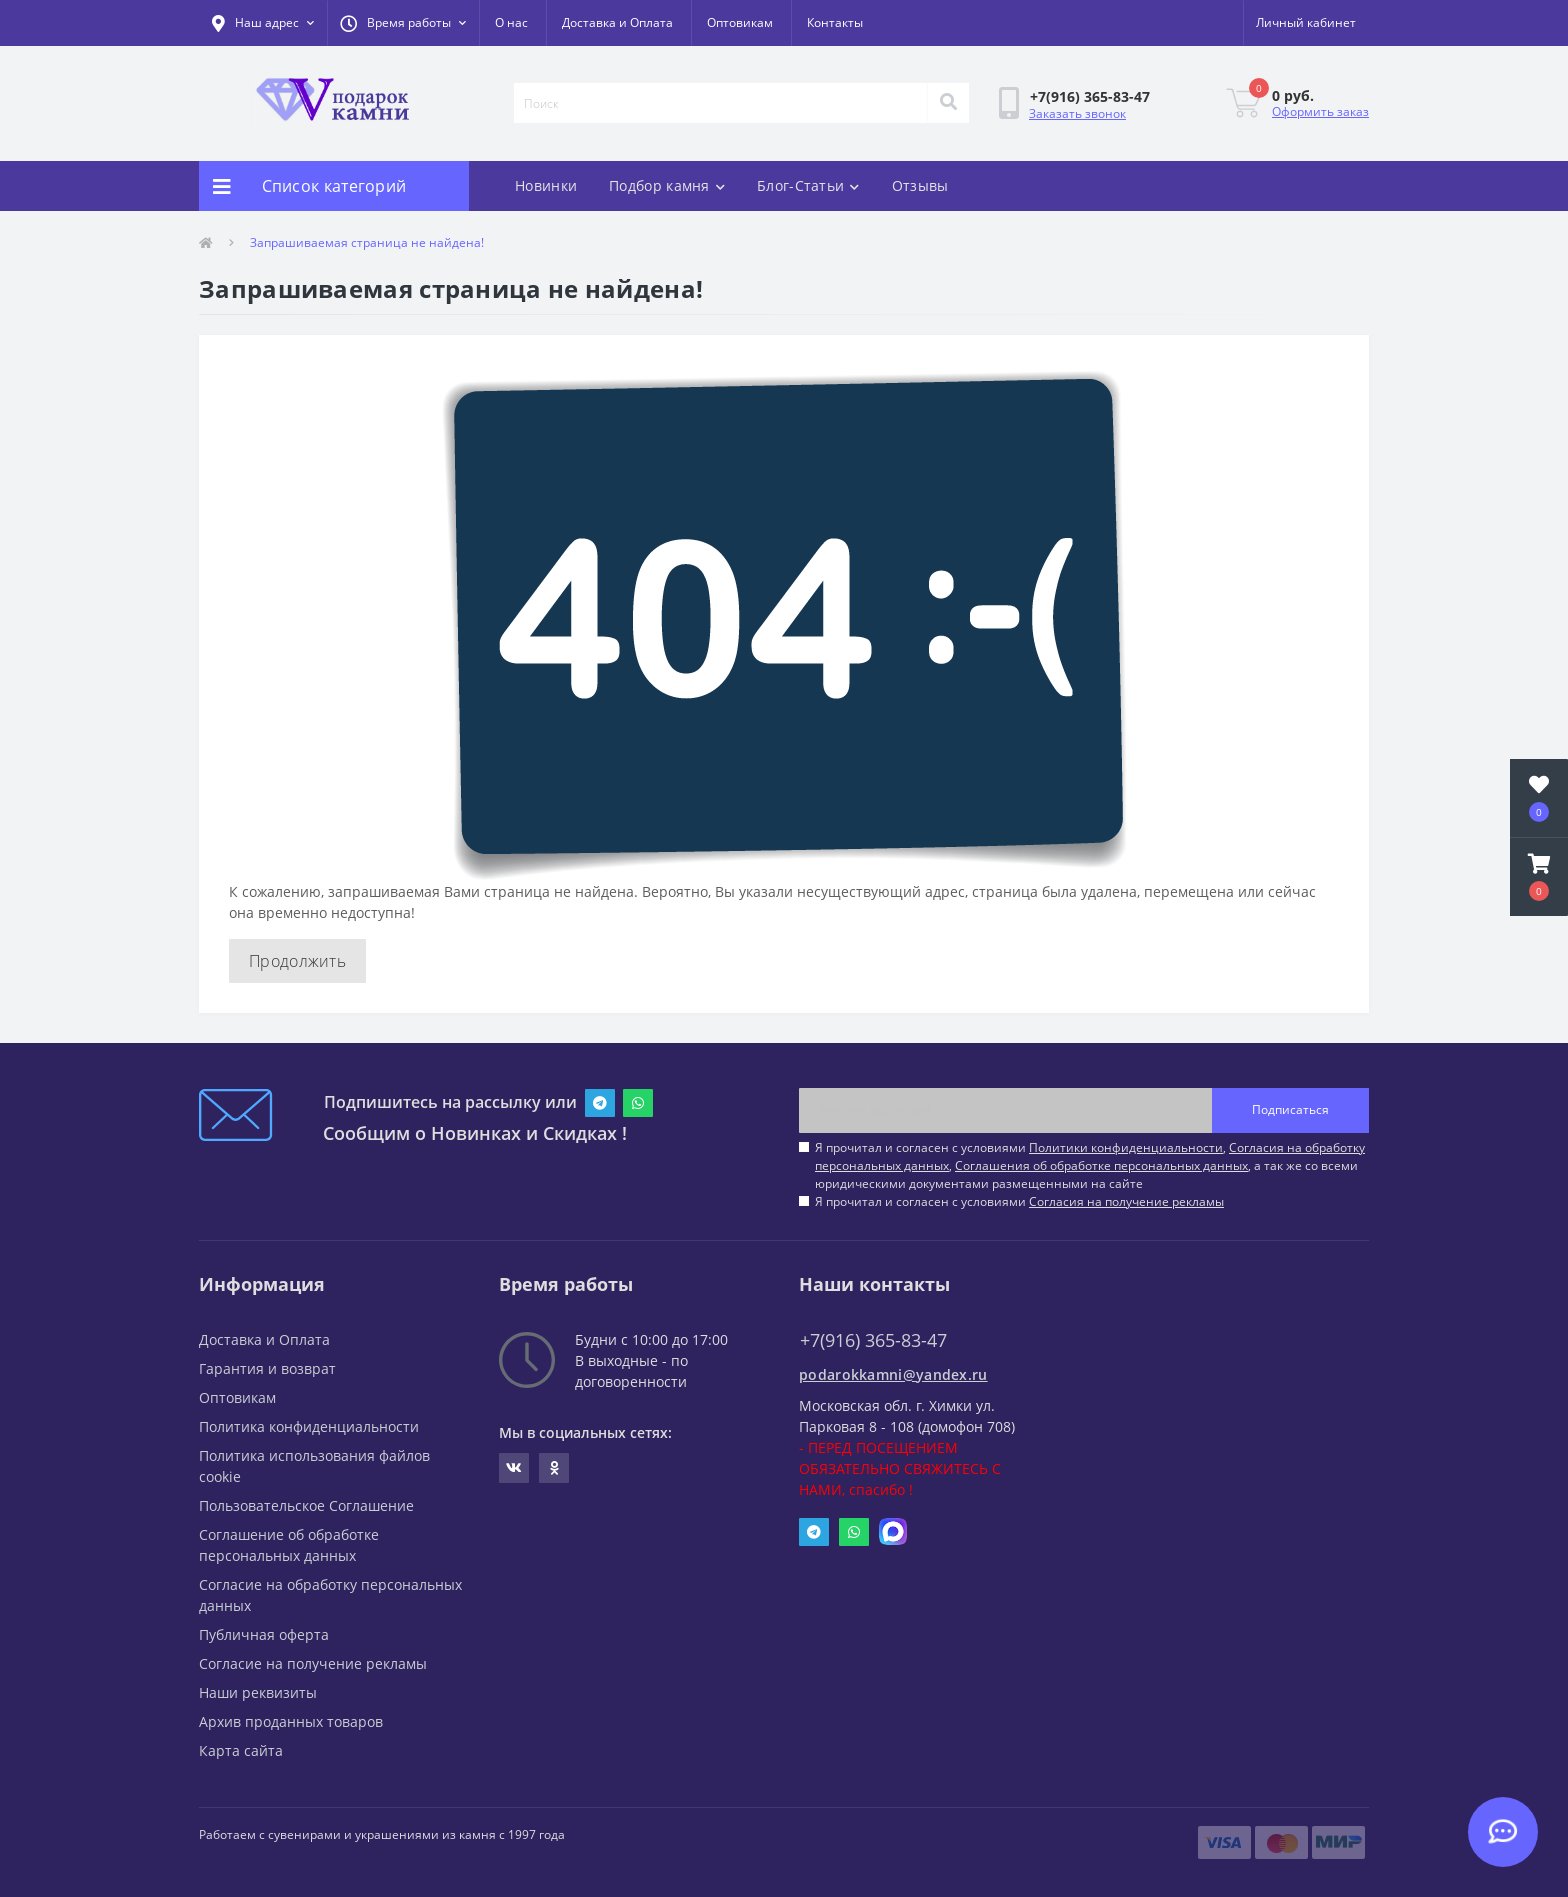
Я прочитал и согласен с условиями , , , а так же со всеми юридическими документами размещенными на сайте (1090, 1165)
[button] (403, 23)
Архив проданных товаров (291, 1721)
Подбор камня (667, 185)
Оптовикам (740, 22)
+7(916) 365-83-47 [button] (873, 1340)
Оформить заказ (1320, 111)
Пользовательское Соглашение (306, 1505)
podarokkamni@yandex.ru (893, 1374)
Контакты (835, 22)
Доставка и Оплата (617, 22)
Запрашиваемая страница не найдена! (367, 242)
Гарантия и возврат (267, 1368)
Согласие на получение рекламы (313, 1663)
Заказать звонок (1077, 113)
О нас (511, 22)
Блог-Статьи (808, 185)
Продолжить (297, 961)
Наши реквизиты (258, 1692)
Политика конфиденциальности (309, 1426)
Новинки (546, 185)
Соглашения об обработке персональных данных (1101, 1165)
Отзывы (920, 185)
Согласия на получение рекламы (1126, 1201)
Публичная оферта (264, 1634)
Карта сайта (241, 1750)
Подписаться (1290, 1109)
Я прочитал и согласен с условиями (1019, 1201)
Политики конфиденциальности (1126, 1147)
